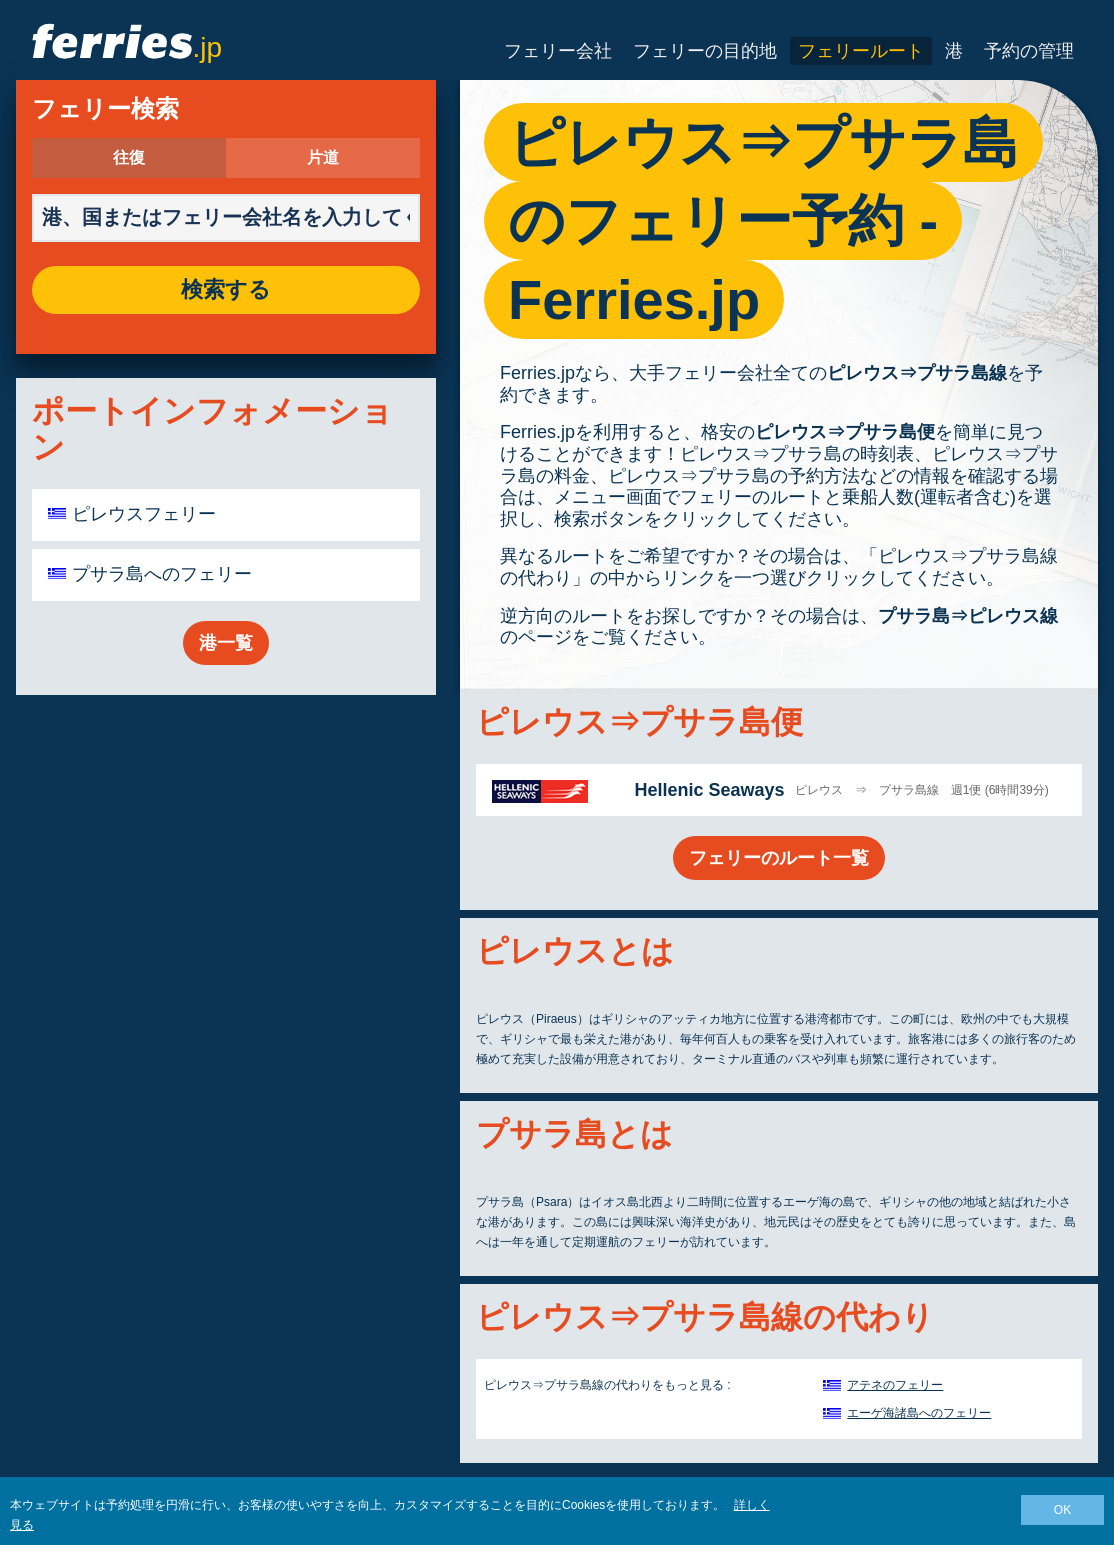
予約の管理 (1029, 51)
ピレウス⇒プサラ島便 (845, 432)
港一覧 (226, 643)
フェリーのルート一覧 (779, 858)
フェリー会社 (558, 51)
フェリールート (861, 51)
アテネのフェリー (895, 1385)
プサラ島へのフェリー (162, 574)
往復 (129, 158)
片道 (323, 158)
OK (1062, 1510)
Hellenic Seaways (709, 790)
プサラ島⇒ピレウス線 (968, 616)
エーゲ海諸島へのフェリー (919, 1413)
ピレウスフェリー (144, 514)
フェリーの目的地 (705, 51)
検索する (226, 290)
